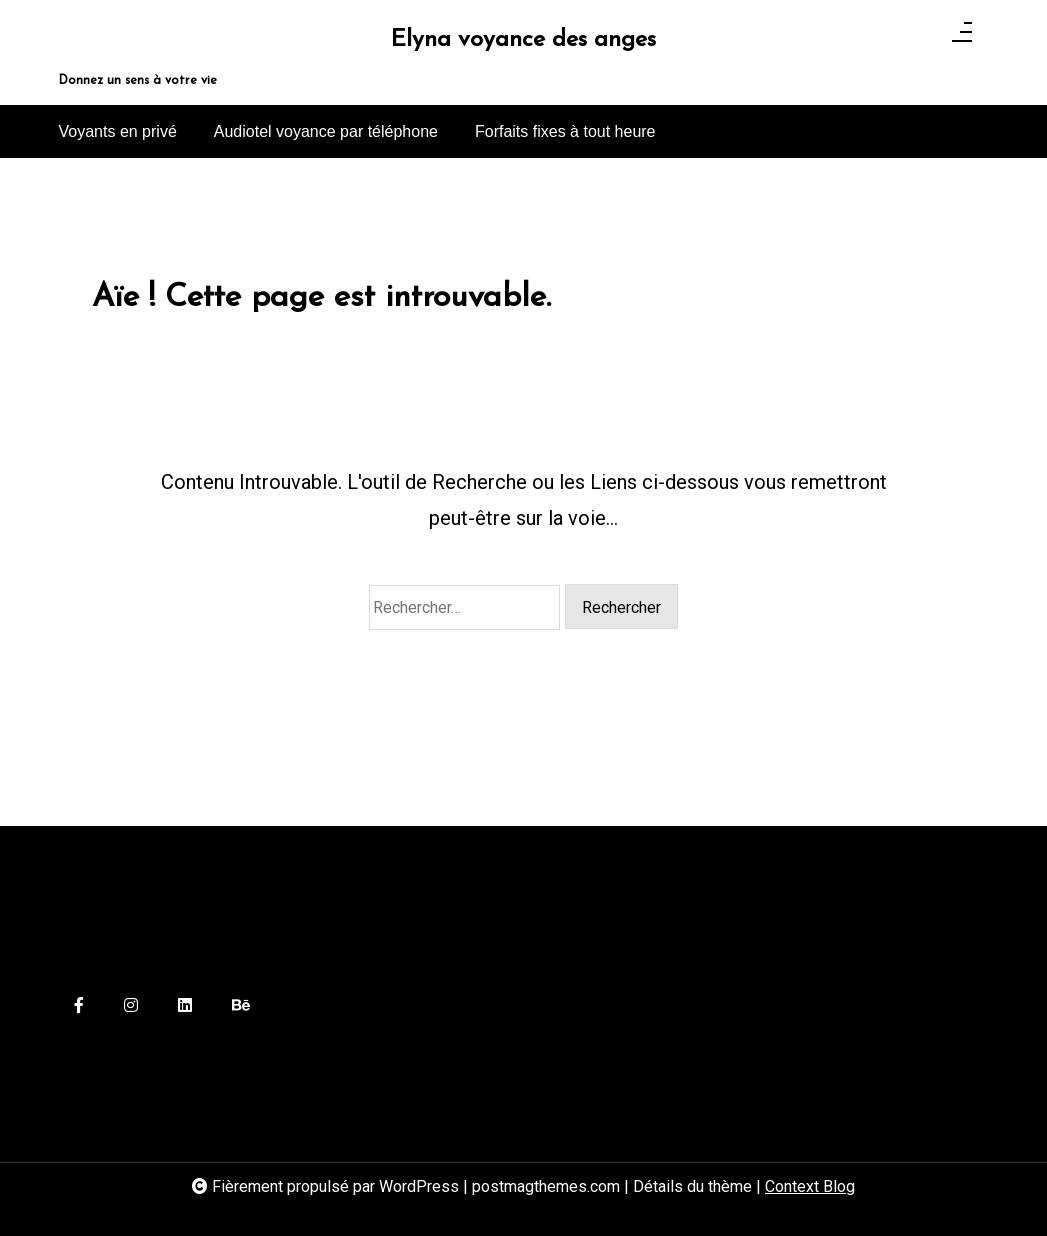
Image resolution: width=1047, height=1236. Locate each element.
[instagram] (131, 1006)
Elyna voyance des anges (523, 40)
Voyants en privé (118, 131)
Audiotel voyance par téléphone (326, 131)
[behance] (241, 1006)
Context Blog (810, 1186)
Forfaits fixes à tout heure (565, 131)
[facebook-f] (79, 1006)
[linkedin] (185, 1006)
